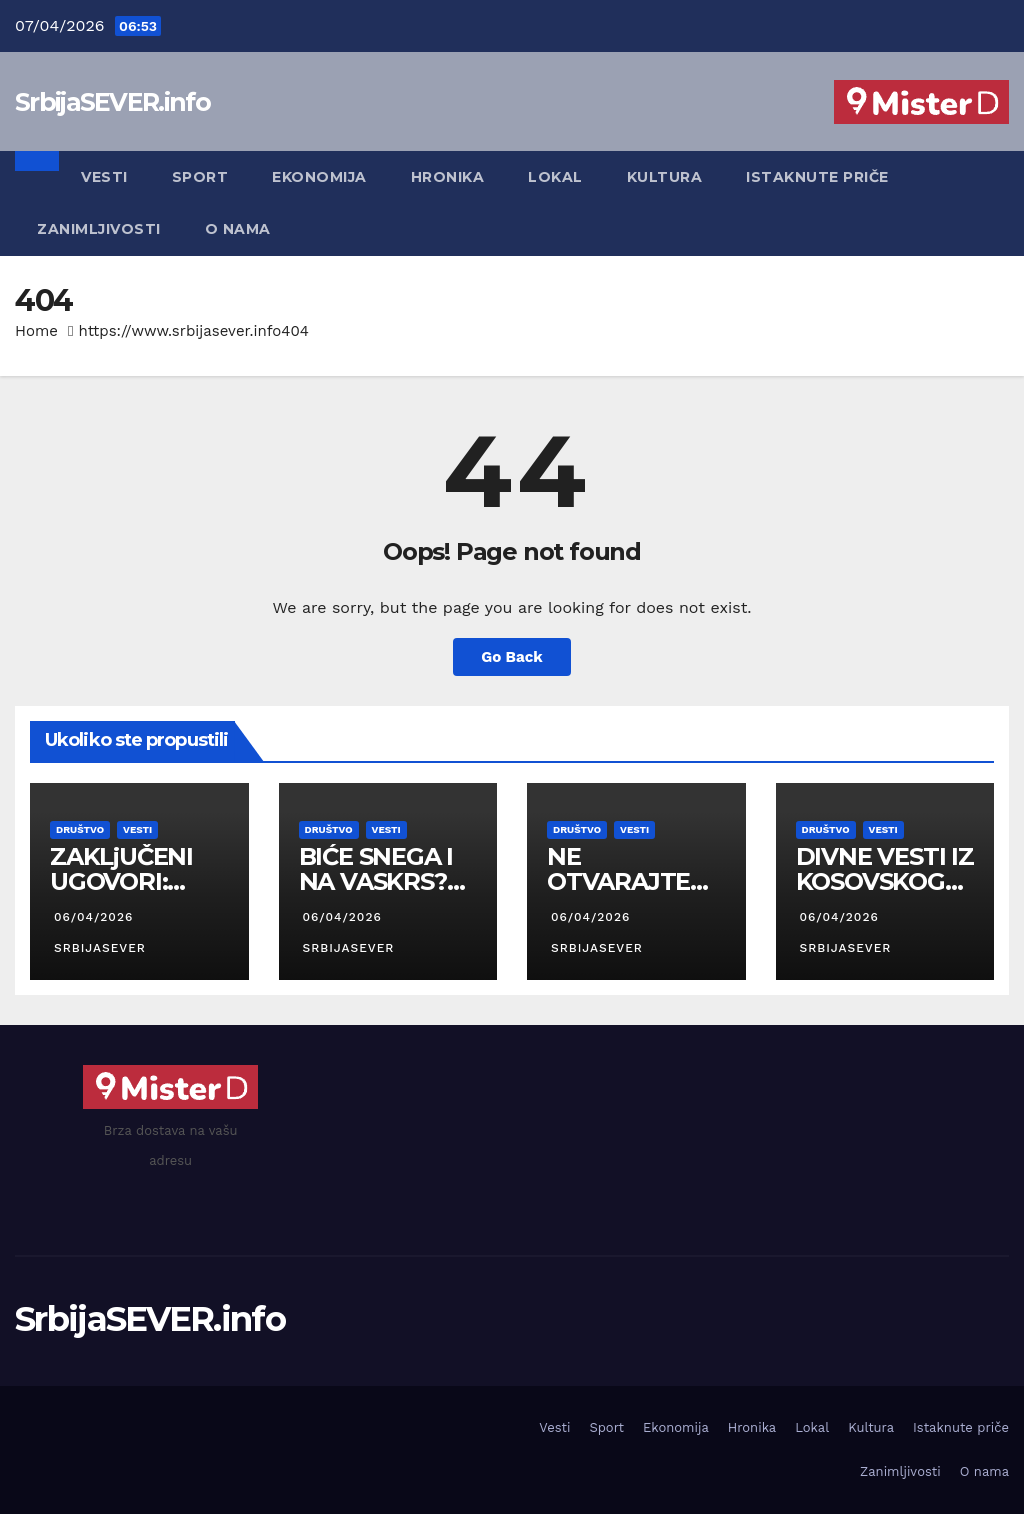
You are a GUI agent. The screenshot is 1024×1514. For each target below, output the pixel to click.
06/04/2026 (93, 917)
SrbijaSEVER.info (112, 102)
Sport (200, 177)
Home (36, 331)
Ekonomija (319, 177)
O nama (238, 229)
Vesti (104, 177)
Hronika (448, 177)
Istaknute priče (817, 177)
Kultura (665, 177)
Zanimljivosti (99, 229)
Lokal (555, 177)
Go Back (512, 657)
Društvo (80, 829)
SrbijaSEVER (98, 948)
